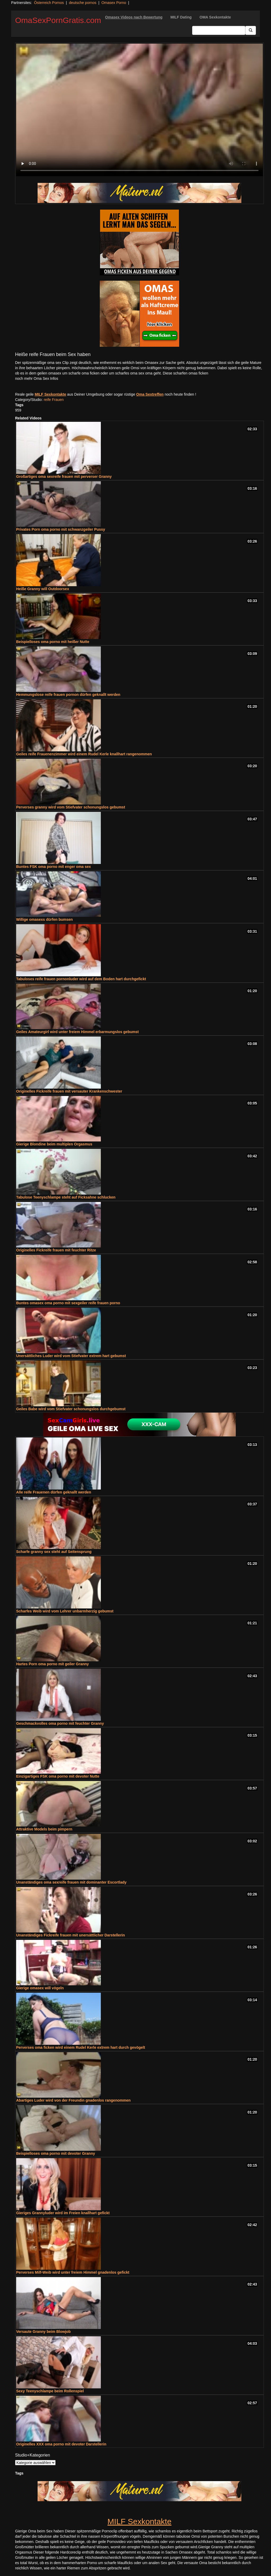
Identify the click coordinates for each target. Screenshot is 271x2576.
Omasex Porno (113, 3)
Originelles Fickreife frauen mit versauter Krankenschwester (69, 1091)
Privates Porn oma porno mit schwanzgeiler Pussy (60, 529)
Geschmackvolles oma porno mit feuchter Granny (60, 1723)
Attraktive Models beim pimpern (44, 1829)
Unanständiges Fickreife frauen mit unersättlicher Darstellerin (70, 1935)
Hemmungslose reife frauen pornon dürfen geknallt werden (68, 694)
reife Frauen (54, 399)
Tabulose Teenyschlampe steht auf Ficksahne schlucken (65, 1197)
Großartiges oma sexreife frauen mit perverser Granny (64, 476)
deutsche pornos (82, 3)
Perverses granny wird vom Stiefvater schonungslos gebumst (70, 807)
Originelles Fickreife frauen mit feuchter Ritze (56, 1250)
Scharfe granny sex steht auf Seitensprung (54, 1552)
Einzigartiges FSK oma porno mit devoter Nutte (57, 1776)
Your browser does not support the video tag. (139, 110)
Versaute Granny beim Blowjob (43, 2331)
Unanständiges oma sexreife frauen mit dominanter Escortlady (71, 1882)
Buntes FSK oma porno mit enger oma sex (53, 866)
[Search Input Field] (218, 30)
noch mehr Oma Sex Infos (36, 378)
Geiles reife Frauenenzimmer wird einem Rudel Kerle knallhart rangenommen (84, 754)
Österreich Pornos (49, 3)
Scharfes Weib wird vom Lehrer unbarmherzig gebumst (65, 1611)
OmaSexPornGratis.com (58, 20)
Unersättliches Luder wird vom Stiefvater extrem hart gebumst (71, 1356)
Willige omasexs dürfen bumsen (44, 919)
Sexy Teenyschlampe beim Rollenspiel (50, 2391)
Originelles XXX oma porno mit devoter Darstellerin (61, 2444)
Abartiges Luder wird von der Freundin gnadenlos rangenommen (73, 2100)
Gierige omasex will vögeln (40, 1988)
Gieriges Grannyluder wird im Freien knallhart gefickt (63, 2213)
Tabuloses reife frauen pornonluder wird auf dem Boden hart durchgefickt (81, 979)
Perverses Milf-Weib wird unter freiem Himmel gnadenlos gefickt (72, 2272)
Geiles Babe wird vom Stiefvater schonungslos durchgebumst (70, 1409)
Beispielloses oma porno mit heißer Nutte (52, 642)
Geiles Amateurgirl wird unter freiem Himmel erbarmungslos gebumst (77, 1032)
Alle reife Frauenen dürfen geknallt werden (53, 1492)
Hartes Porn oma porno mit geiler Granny (52, 1664)
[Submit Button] (250, 30)
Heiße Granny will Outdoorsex (42, 589)
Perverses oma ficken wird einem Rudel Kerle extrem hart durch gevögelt (80, 2047)
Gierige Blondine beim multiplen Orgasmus (54, 1144)
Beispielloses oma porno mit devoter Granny (55, 2153)
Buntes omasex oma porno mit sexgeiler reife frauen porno (68, 1303)
